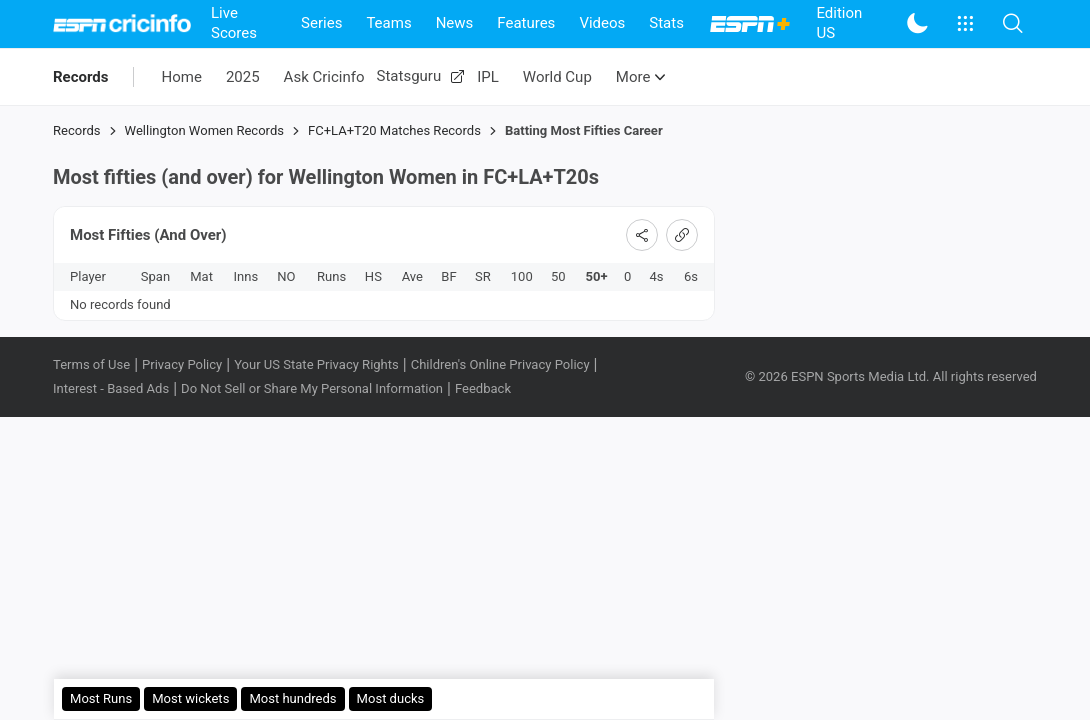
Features (526, 23)
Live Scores (234, 23)
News (455, 23)
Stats (666, 23)
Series (321, 23)
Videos (602, 23)
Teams (388, 23)
